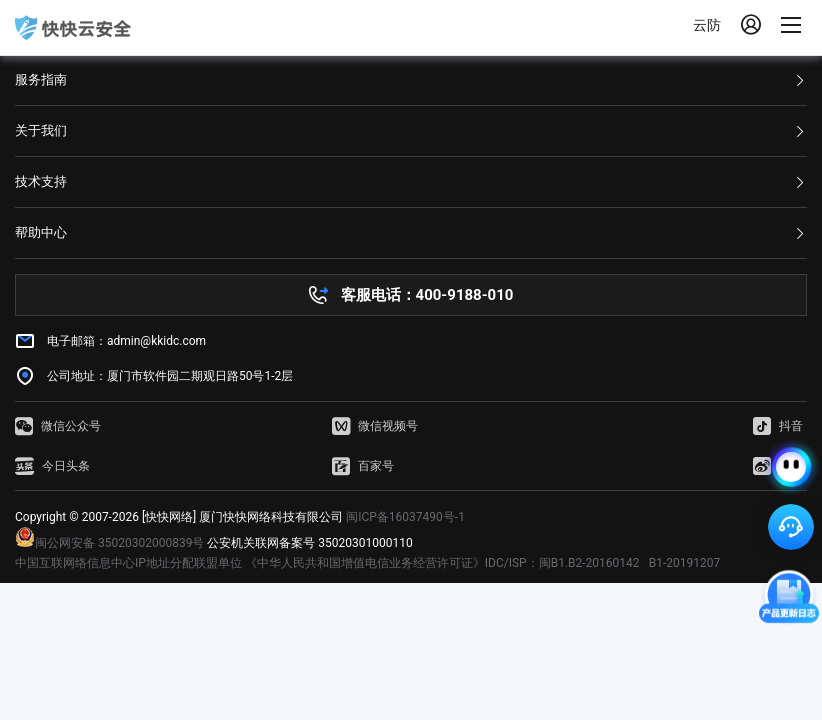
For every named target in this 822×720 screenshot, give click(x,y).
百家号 (363, 466)
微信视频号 (375, 426)
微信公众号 (58, 426)
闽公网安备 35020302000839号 (109, 543)
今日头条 (52, 466)
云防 (707, 25)
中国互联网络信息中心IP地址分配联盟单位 (128, 563)
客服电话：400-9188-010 (427, 295)
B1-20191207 (685, 563)
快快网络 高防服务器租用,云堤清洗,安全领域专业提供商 (73, 28)
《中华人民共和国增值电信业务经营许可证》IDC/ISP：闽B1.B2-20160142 (442, 563)
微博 (778, 466)
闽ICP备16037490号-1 (405, 517)
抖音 (778, 426)
